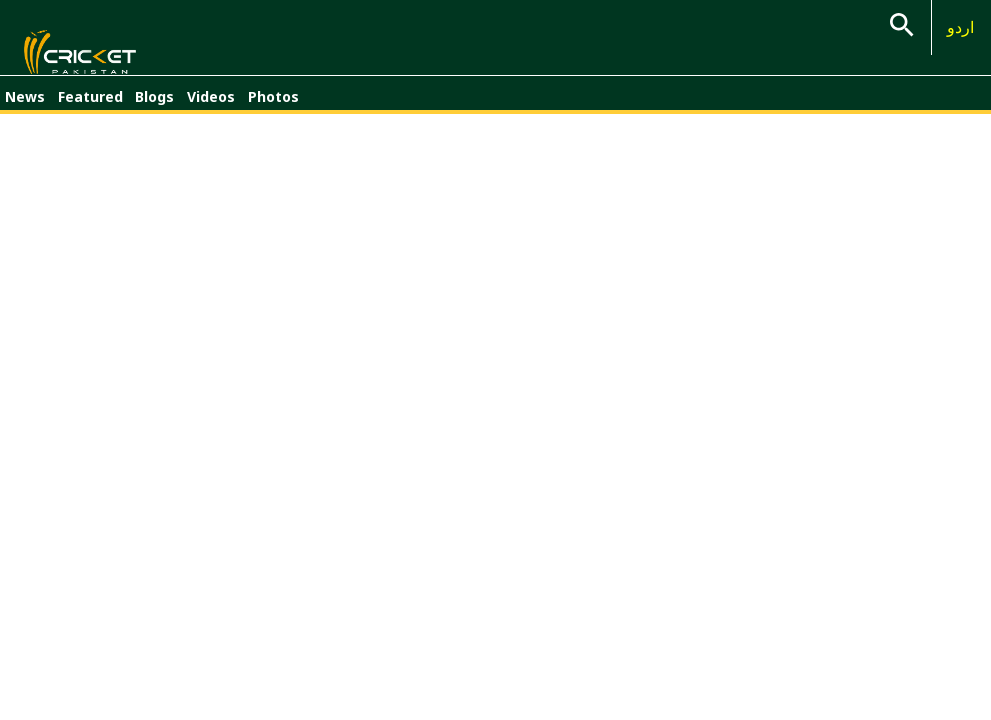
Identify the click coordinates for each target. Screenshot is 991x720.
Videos (211, 107)
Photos (273, 107)
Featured (90, 107)
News (25, 107)
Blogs (154, 107)
